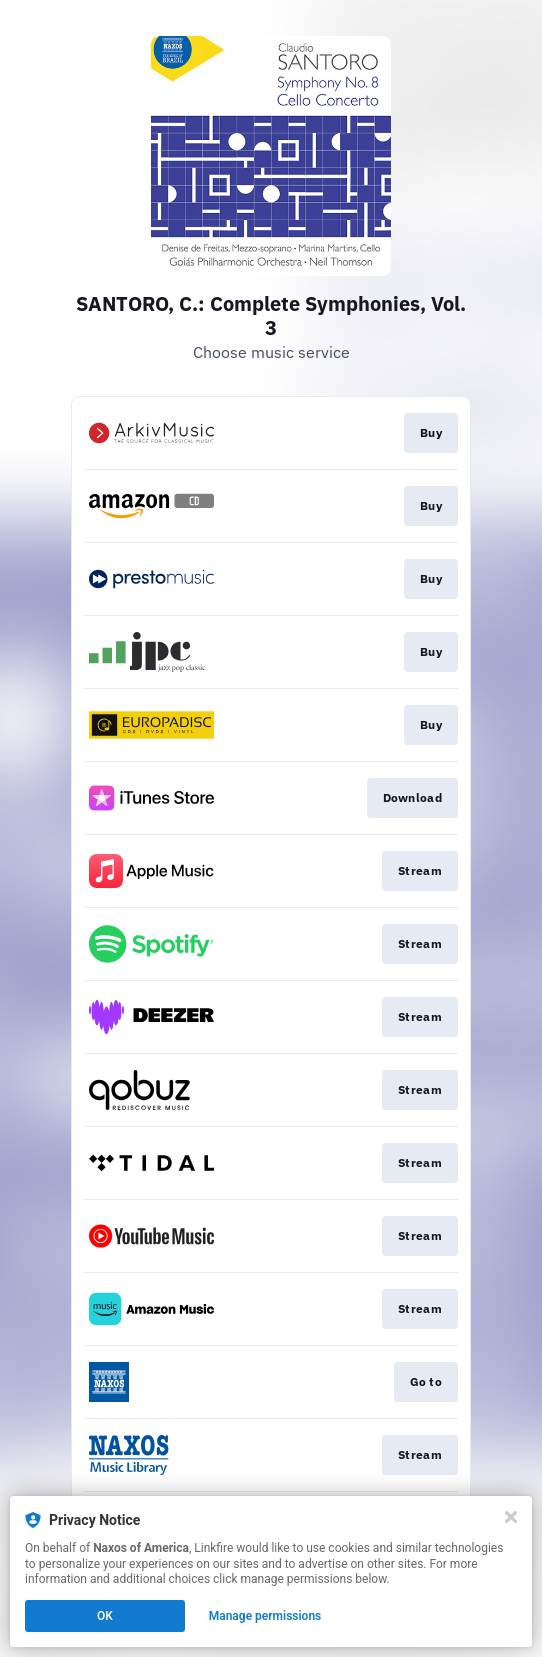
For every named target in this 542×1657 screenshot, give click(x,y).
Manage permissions (265, 1616)
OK (105, 1616)
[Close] (511, 1517)
